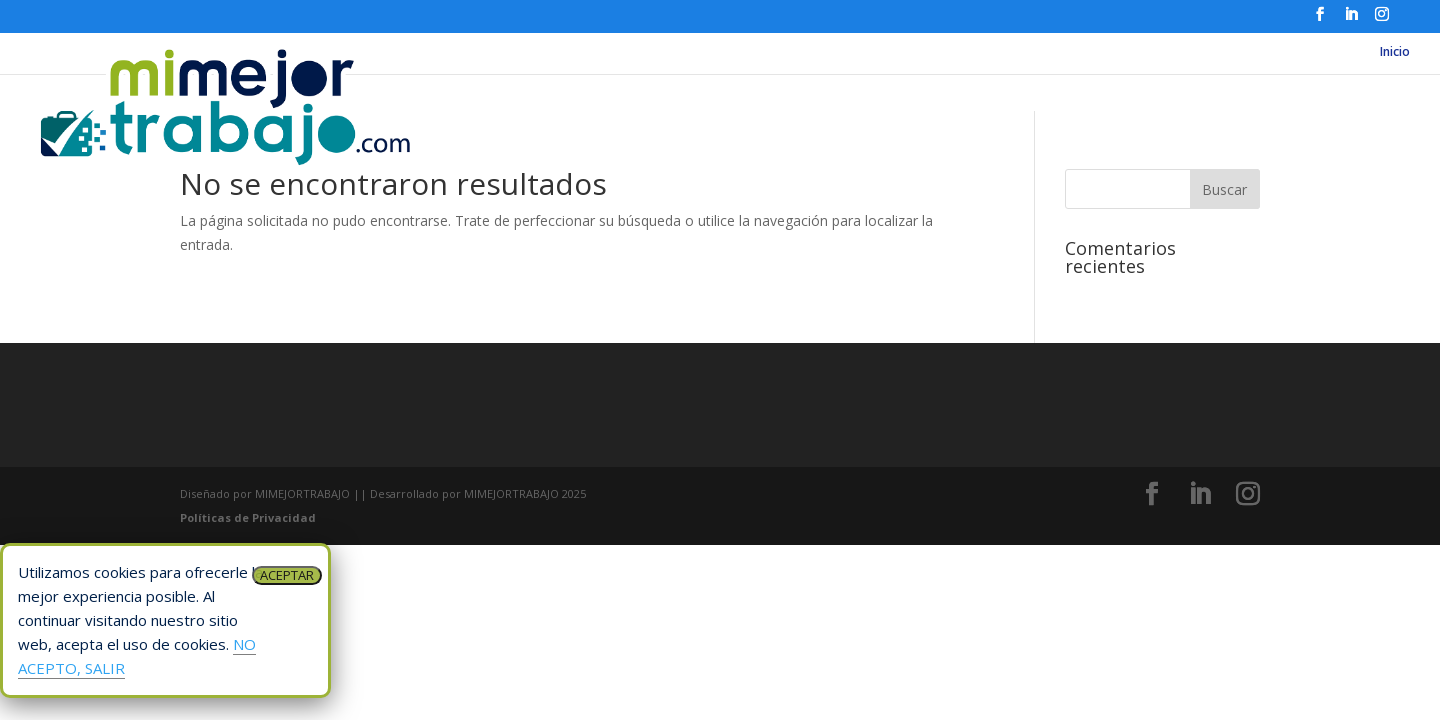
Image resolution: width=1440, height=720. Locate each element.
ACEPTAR (287, 575)
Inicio (1395, 52)
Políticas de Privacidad (248, 517)
